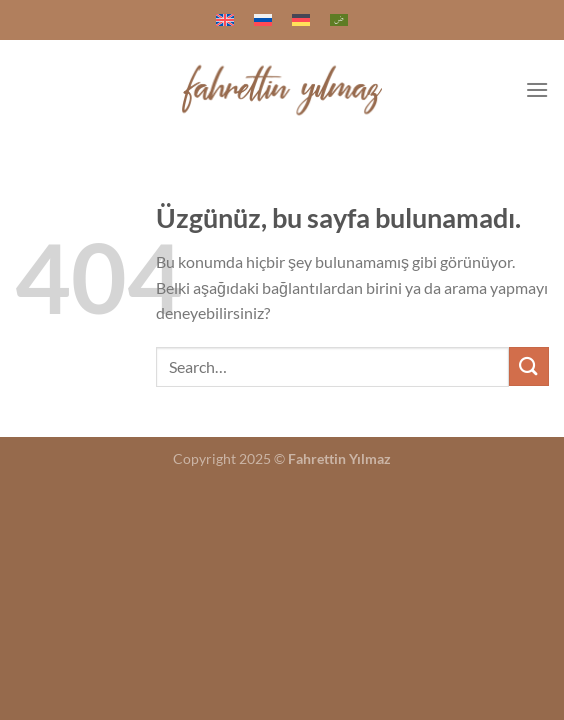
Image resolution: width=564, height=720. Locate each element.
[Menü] (537, 89)
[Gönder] (529, 366)
